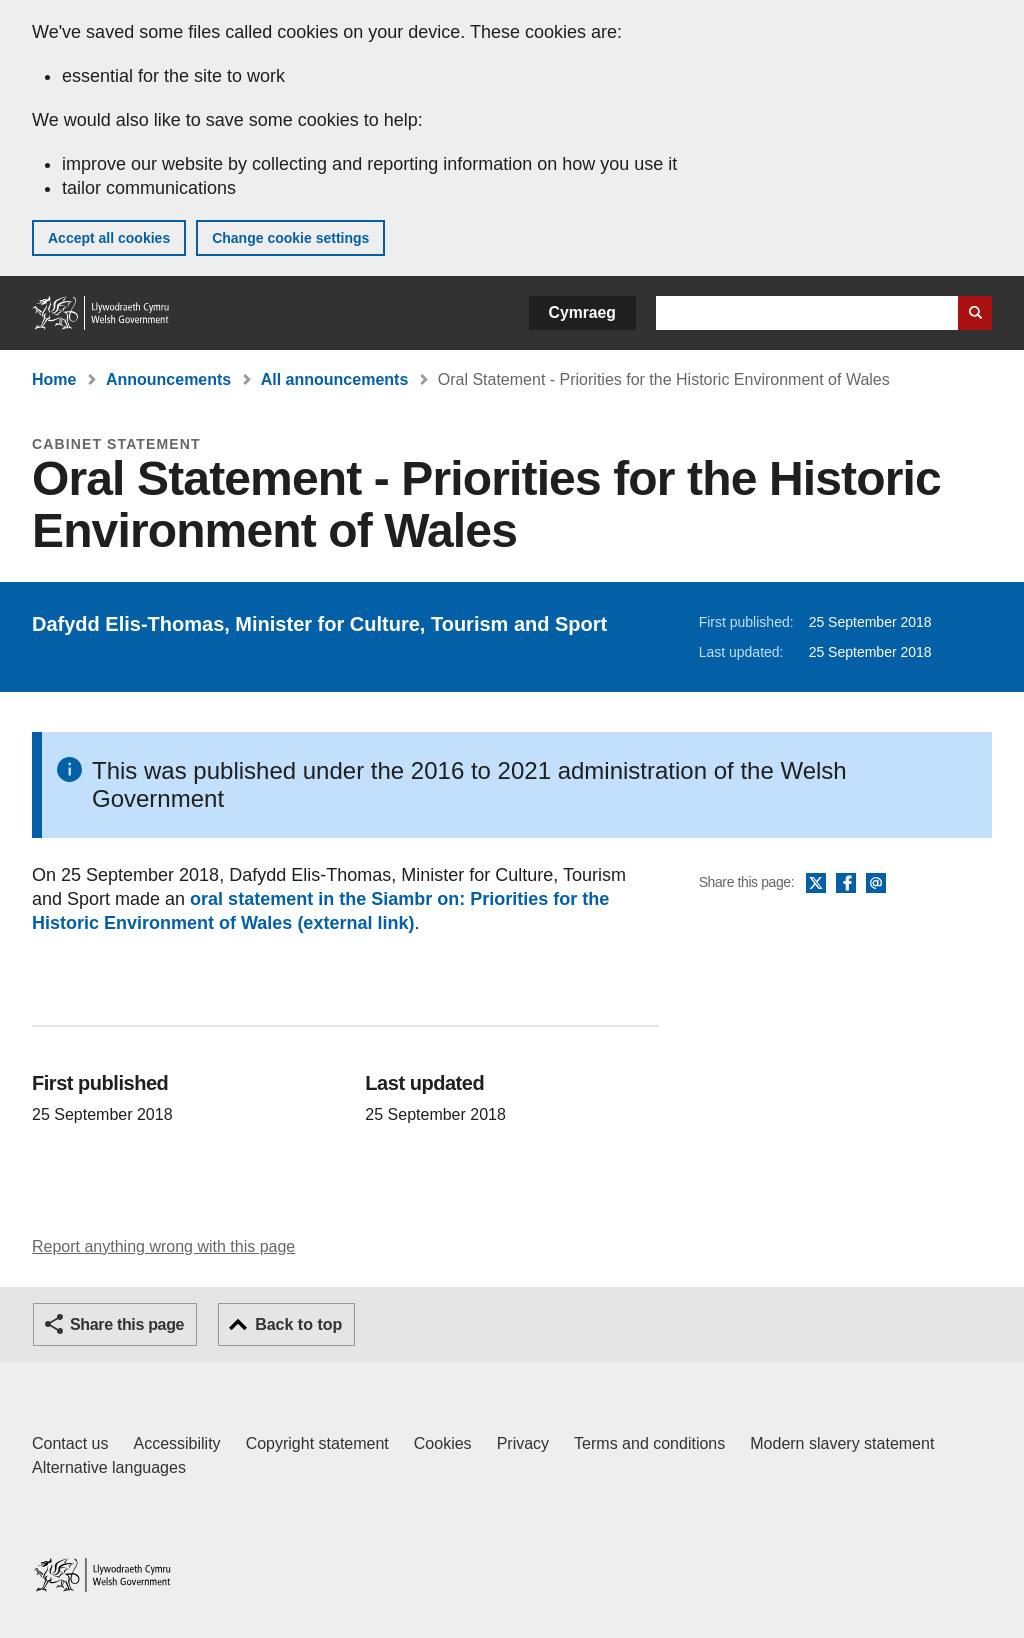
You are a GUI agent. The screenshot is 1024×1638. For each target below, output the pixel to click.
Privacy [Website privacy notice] (523, 1443)
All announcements (335, 379)
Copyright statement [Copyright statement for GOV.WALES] (317, 1443)
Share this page (127, 1324)
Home (54, 379)
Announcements (168, 379)
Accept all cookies (109, 238)
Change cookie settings (290, 238)
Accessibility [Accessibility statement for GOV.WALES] (176, 1443)
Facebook (846, 884)
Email (876, 884)
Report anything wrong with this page (163, 1246)
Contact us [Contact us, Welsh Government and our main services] (70, 1443)
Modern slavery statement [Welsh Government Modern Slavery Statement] (842, 1443)
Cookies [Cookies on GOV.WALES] (443, 1443)
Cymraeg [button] (582, 312)
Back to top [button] (298, 1324)
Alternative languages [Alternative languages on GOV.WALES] (109, 1467)
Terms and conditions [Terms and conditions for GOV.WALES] (649, 1443)
